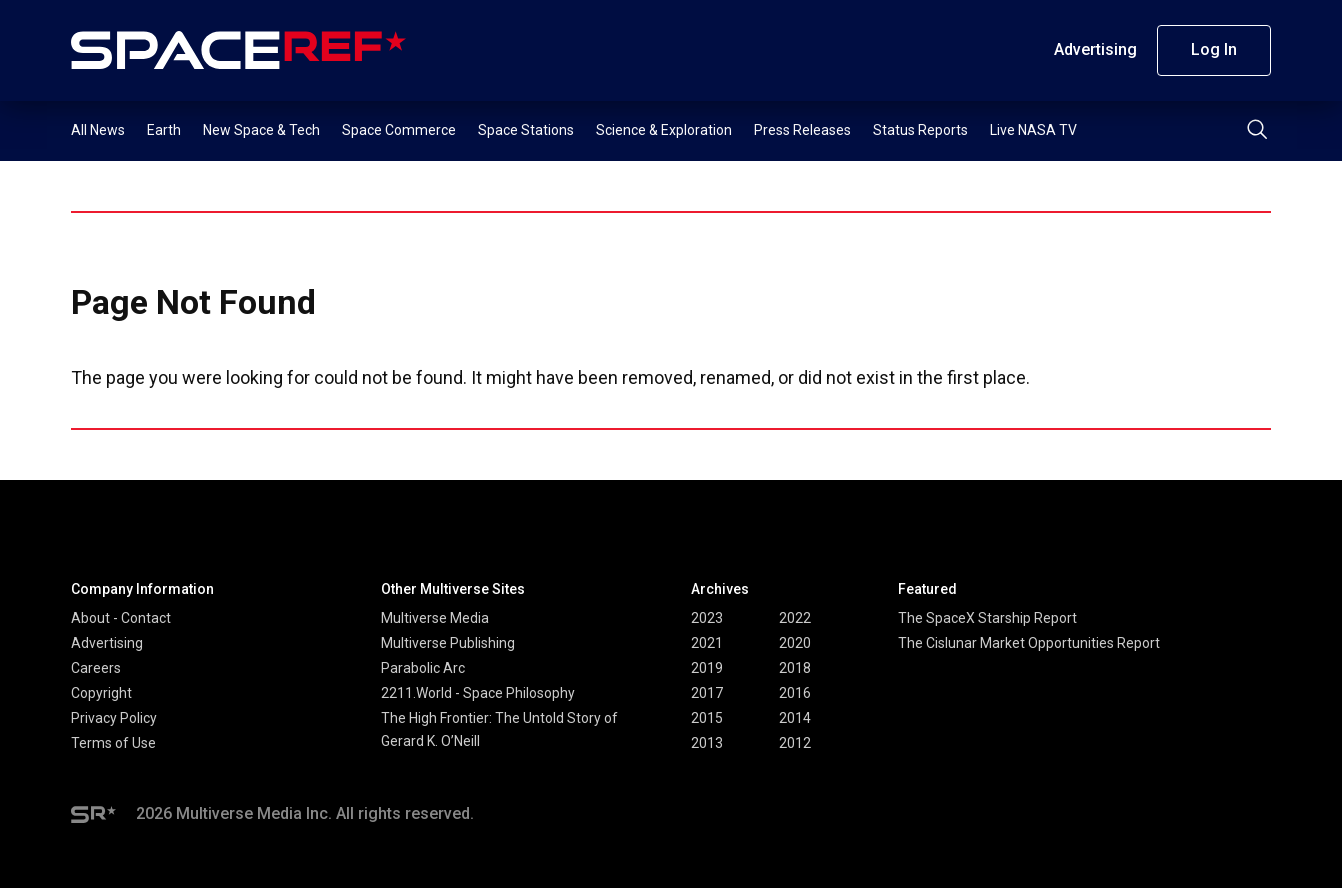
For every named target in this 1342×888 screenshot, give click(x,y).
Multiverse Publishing (448, 643)
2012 (795, 743)
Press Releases (802, 130)
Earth (164, 130)
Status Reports (920, 130)
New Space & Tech (261, 130)
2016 (795, 693)
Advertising (1095, 49)
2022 (795, 618)
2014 (795, 718)
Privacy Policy (114, 718)
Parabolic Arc (423, 668)
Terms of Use (113, 743)
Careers (96, 668)
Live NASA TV (1033, 130)
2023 (707, 618)
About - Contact (121, 618)
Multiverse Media (435, 618)
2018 (795, 668)
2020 (795, 643)
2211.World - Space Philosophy (478, 693)
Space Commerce (399, 130)
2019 (707, 668)
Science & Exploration (664, 130)
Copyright (101, 693)
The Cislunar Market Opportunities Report (1029, 643)
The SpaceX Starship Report (987, 618)
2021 (707, 643)
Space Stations (526, 130)
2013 (707, 743)
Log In (1214, 49)
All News (98, 130)
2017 (707, 693)
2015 (707, 718)
